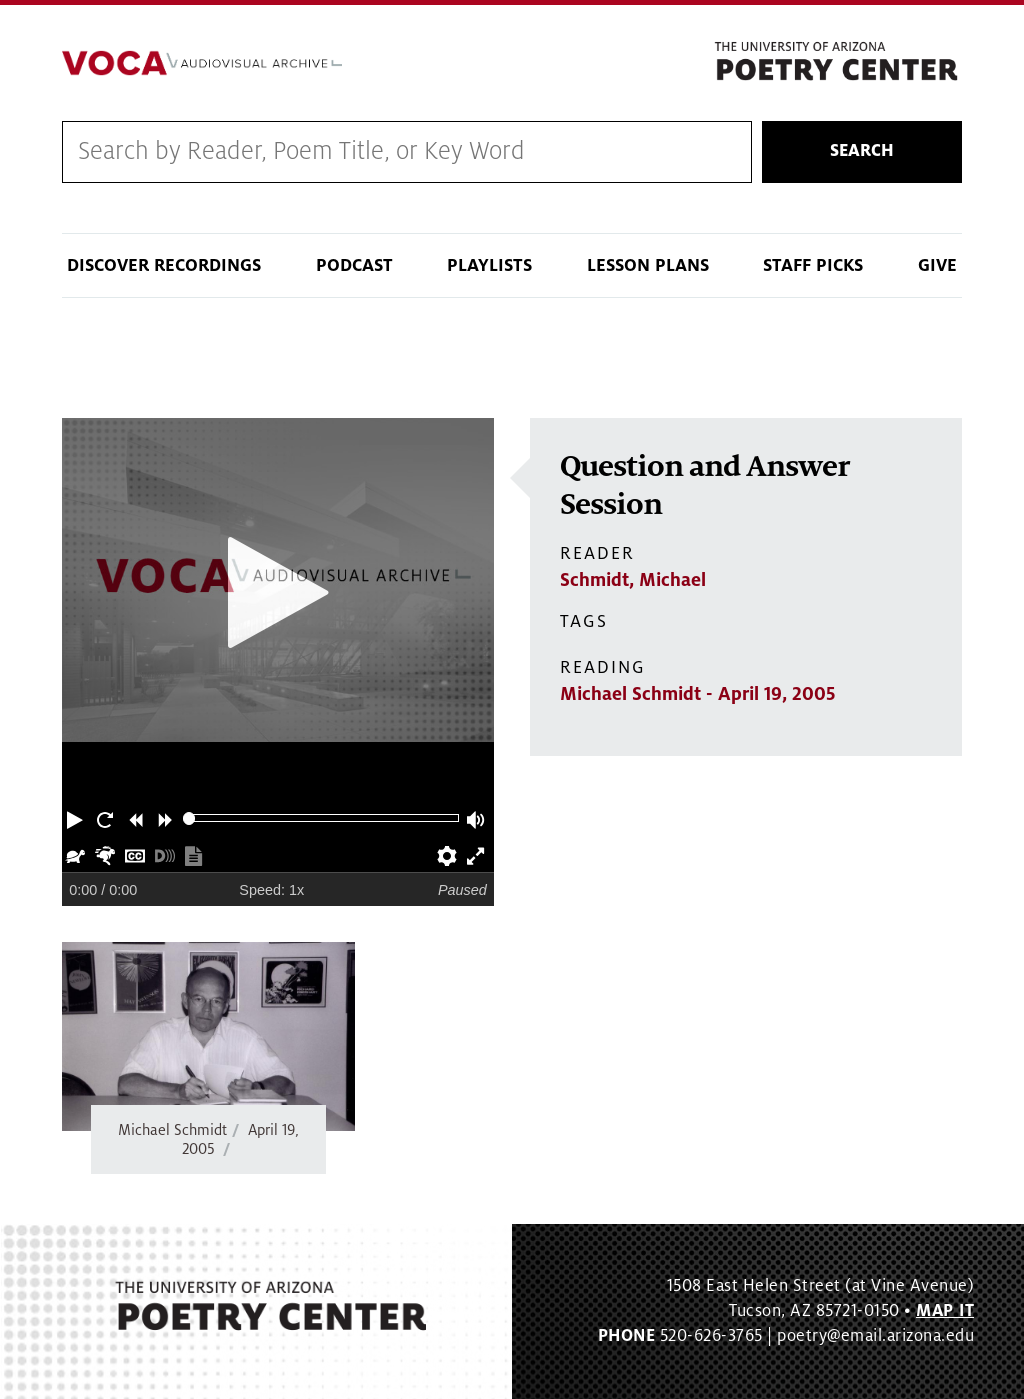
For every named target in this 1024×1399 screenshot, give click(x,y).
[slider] (189, 818)
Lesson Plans (648, 265)
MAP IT (945, 1311)
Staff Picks (813, 265)
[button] (77, 818)
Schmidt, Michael (633, 580)
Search (862, 151)
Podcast (354, 265)
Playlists (489, 265)
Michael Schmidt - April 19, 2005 (697, 694)
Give (937, 265)
